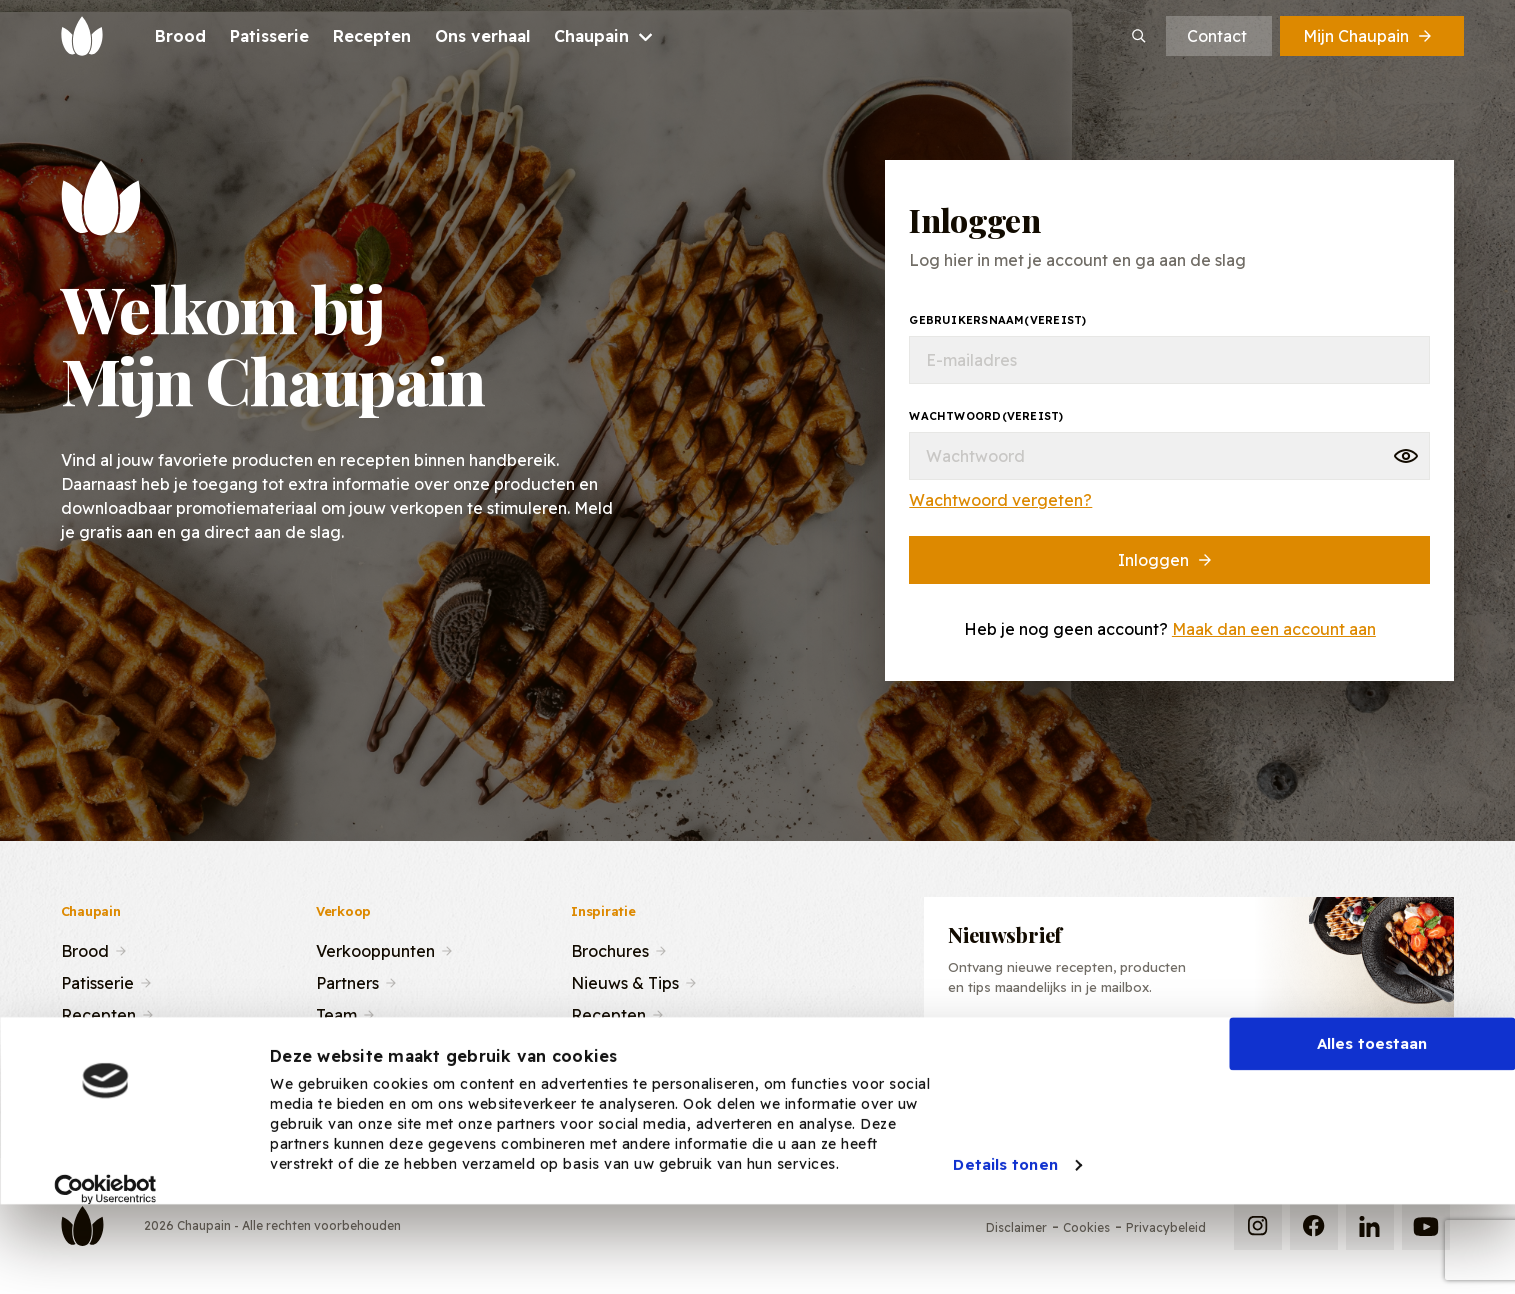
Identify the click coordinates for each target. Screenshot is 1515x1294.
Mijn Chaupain (1369, 36)
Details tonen (1005, 1238)
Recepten (98, 1013)
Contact (1217, 36)
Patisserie (97, 981)
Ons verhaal (105, 1045)
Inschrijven (1341, 1061)
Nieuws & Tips (625, 981)
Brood (85, 949)
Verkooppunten (375, 949)
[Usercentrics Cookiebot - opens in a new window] (105, 1263)
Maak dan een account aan (1274, 629)
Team (336, 1013)
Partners (347, 981)
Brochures (610, 949)
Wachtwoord (986, 416)
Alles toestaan (1372, 1117)
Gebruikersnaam (997, 320)
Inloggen (1166, 560)
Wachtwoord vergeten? (1000, 500)
